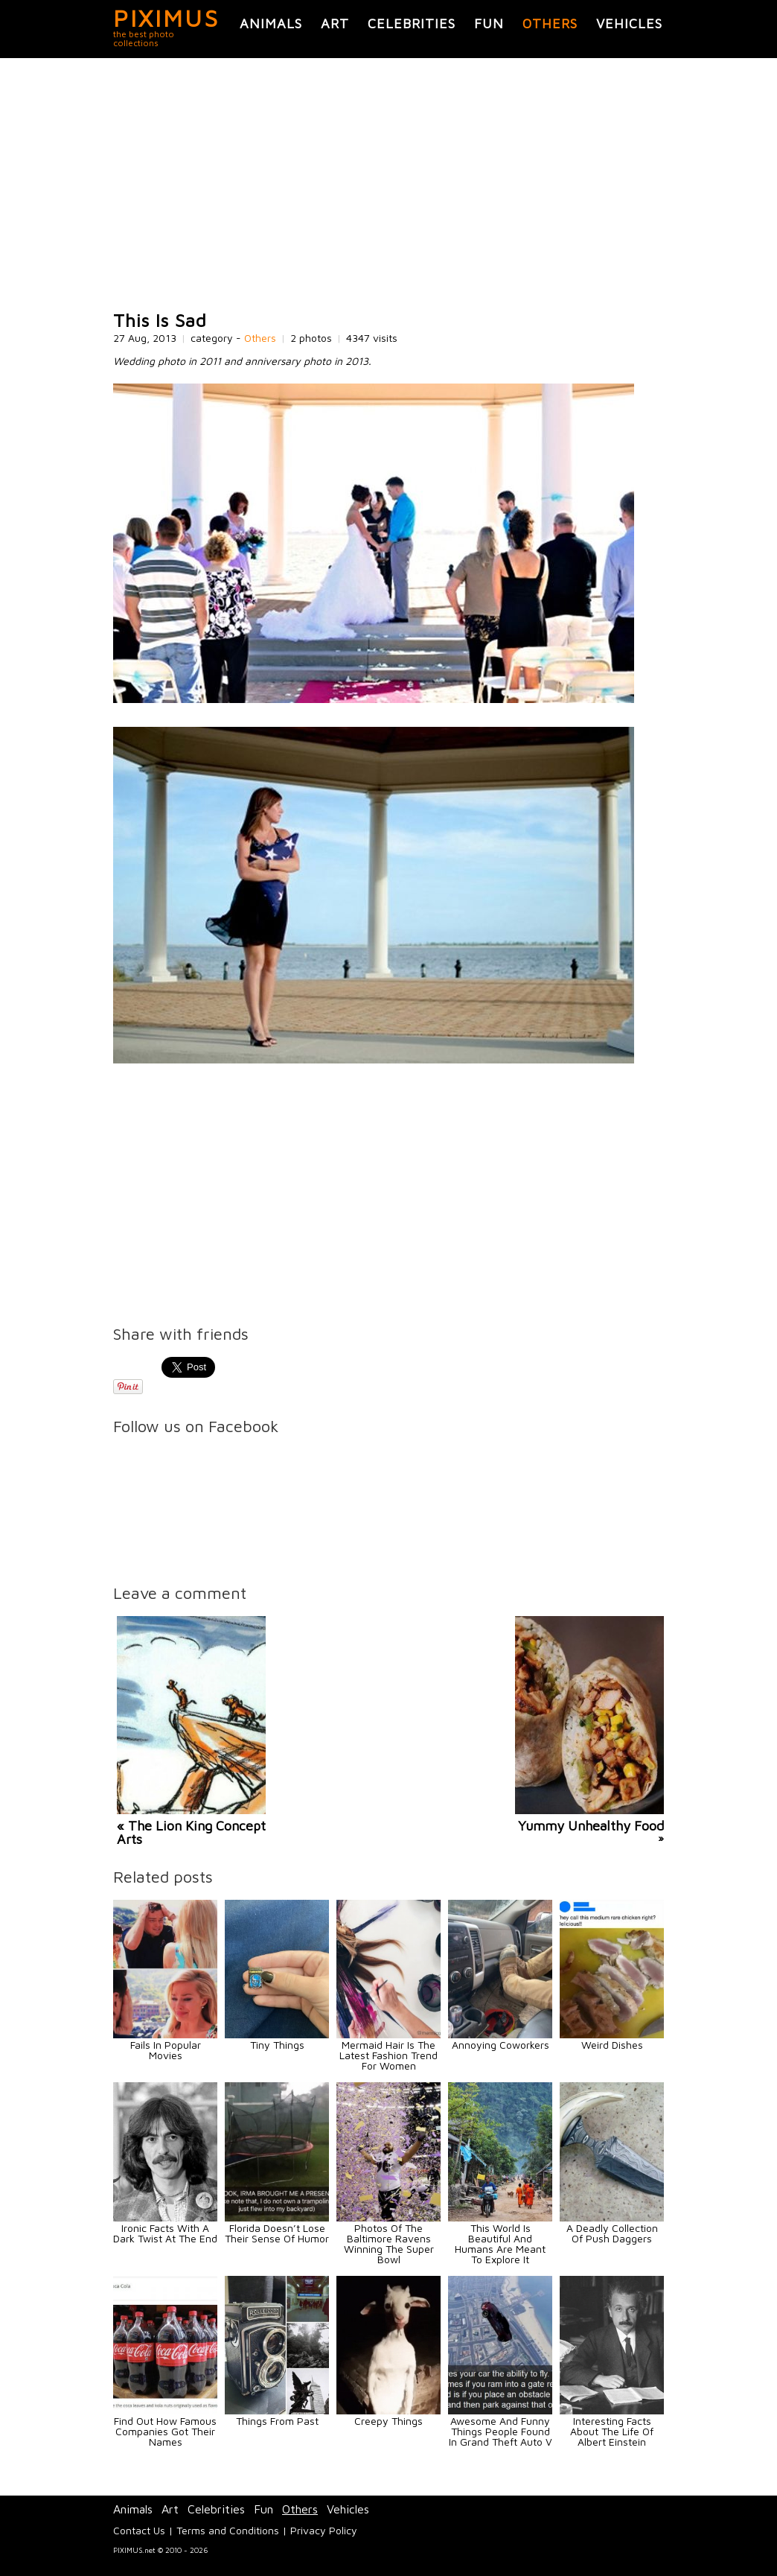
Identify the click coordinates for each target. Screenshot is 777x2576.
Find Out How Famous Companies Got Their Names (165, 2431)
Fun (489, 23)
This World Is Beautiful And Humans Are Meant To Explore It (500, 2243)
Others (550, 23)
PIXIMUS (166, 18)
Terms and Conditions (227, 2530)
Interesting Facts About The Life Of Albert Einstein (611, 2431)
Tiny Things (277, 2044)
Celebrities (411, 23)
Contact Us (139, 2530)
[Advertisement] (388, 184)
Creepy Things (388, 2420)
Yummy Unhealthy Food (591, 1826)
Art (335, 23)
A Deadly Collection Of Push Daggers (612, 2233)
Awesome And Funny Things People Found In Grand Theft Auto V (500, 2431)
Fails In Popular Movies (165, 2049)
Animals (271, 23)
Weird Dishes (612, 2044)
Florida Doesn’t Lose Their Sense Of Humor (277, 2233)
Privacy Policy (323, 2530)
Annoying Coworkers (500, 2044)
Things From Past (277, 2420)
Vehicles (629, 23)
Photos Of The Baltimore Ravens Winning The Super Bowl (389, 2243)
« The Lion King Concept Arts (191, 1832)
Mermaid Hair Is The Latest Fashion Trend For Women (388, 2055)
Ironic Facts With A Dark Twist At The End (165, 2233)
